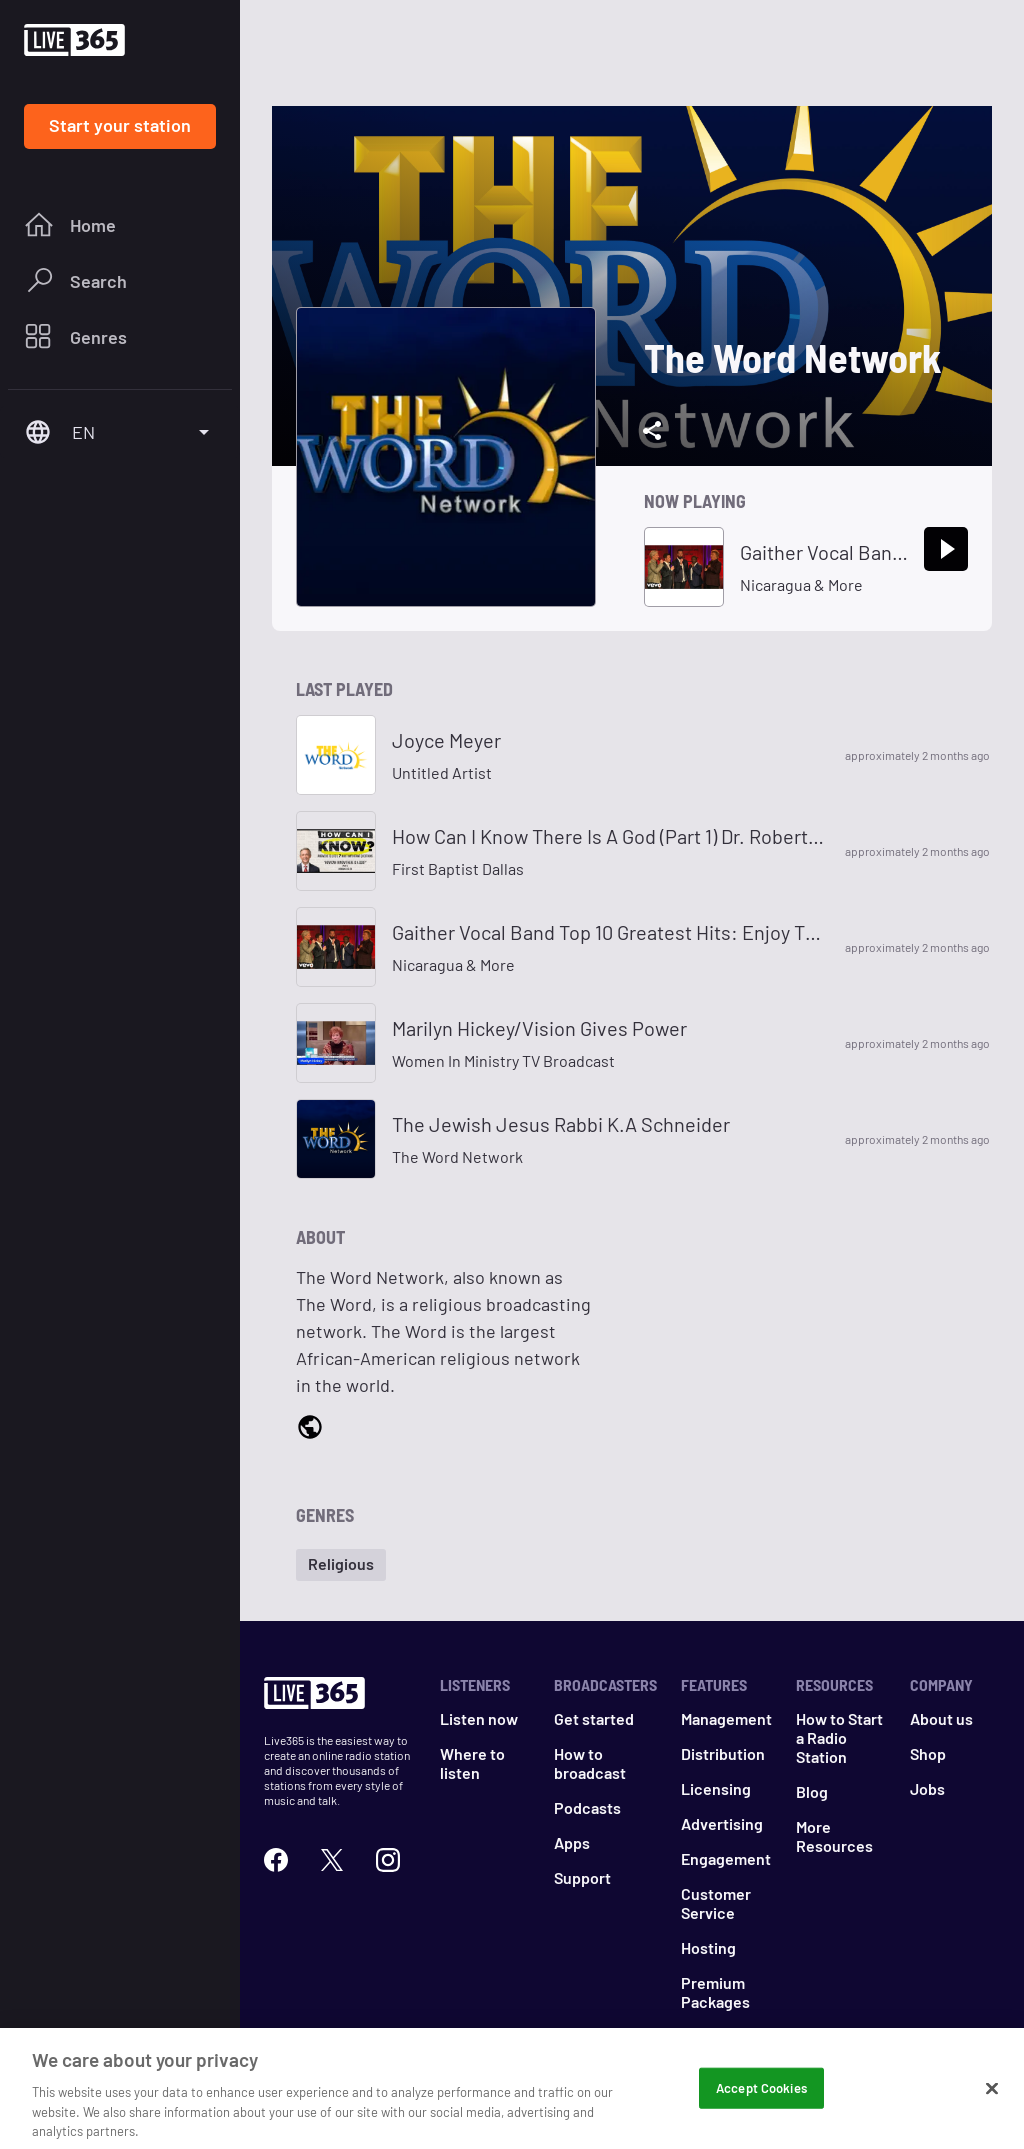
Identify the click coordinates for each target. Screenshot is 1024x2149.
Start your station (120, 125)
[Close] (992, 2100)
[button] (341, 1565)
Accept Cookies (761, 2099)
